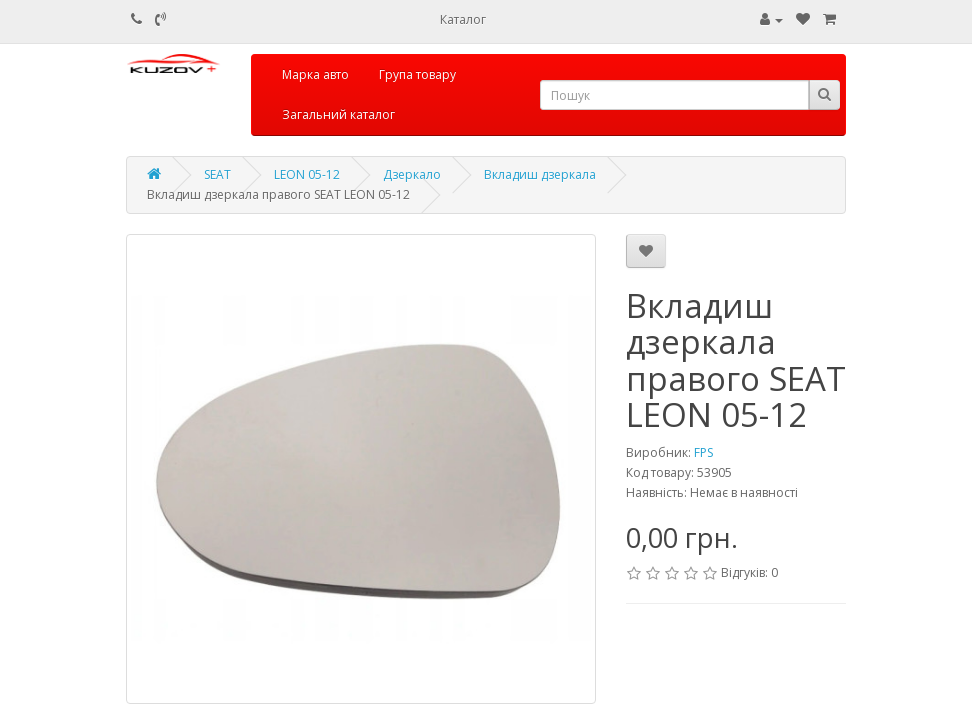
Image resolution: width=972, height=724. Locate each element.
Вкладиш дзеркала (540, 174)
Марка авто (315, 74)
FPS (703, 452)
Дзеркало (412, 174)
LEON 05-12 (307, 174)
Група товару (417, 74)
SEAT (217, 174)
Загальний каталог (338, 114)
